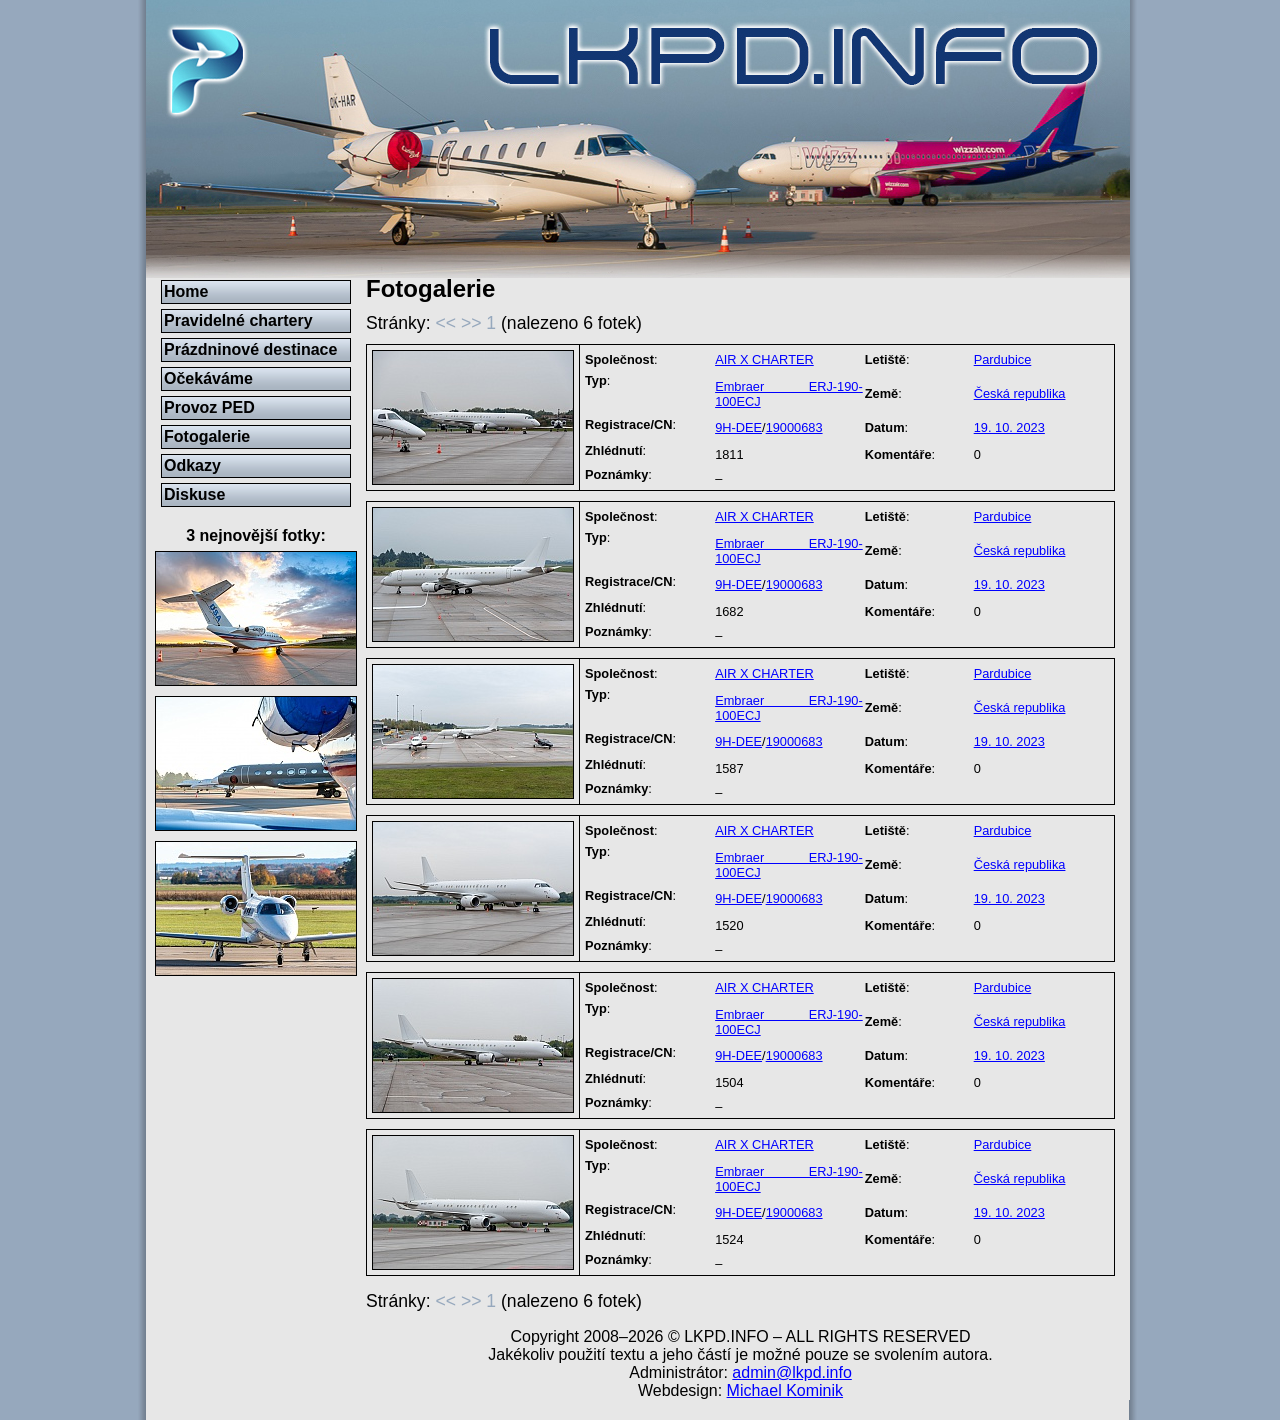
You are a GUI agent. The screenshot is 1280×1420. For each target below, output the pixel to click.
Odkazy (192, 465)
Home (186, 291)
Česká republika (1020, 393)
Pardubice (1003, 359)
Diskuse (194, 494)
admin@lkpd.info (791, 1372)
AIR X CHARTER (764, 359)
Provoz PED (209, 407)
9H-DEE (738, 427)
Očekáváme (208, 378)
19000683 (794, 427)
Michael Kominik (785, 1390)
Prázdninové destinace (250, 349)
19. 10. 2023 (1009, 427)
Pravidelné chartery (238, 320)
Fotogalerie (207, 436)
